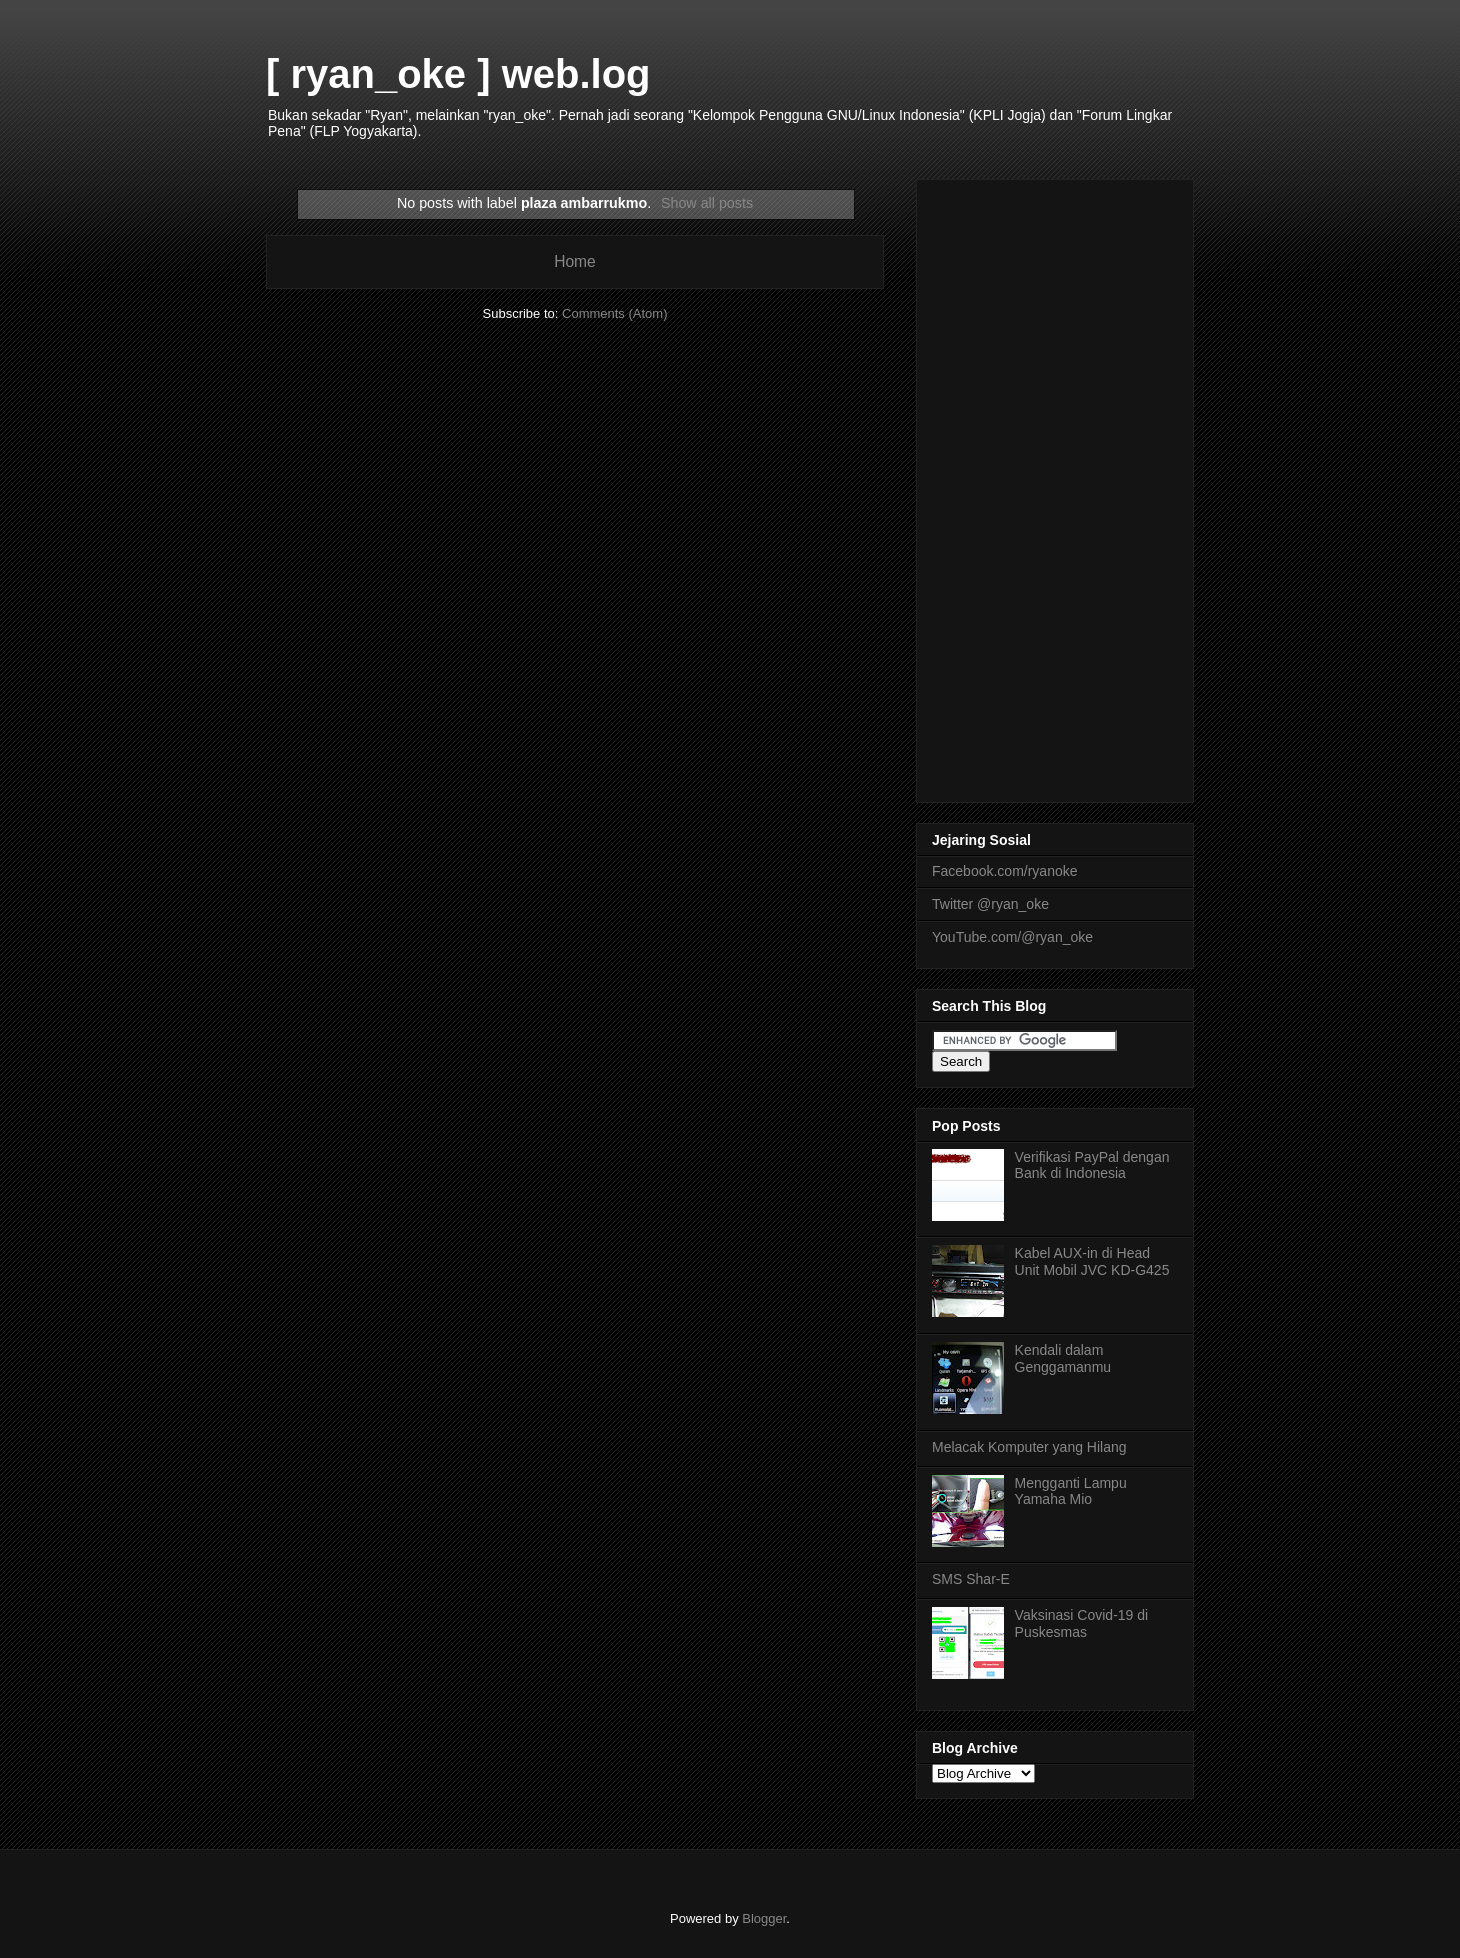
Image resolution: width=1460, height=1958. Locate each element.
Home (575, 261)
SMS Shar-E (971, 1579)
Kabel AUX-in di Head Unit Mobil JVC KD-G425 (1092, 1261)
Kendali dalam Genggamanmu (1063, 1358)
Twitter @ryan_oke (990, 904)
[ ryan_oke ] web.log (458, 74)
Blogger (764, 1918)
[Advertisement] (1055, 487)
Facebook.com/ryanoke (1005, 871)
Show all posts (707, 203)
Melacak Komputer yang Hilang (1029, 1447)
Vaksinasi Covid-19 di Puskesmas (1082, 1623)
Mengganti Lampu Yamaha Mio (1071, 1491)
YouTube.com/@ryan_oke (1012, 937)
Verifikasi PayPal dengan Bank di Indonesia (1092, 1165)
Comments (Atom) (614, 313)
